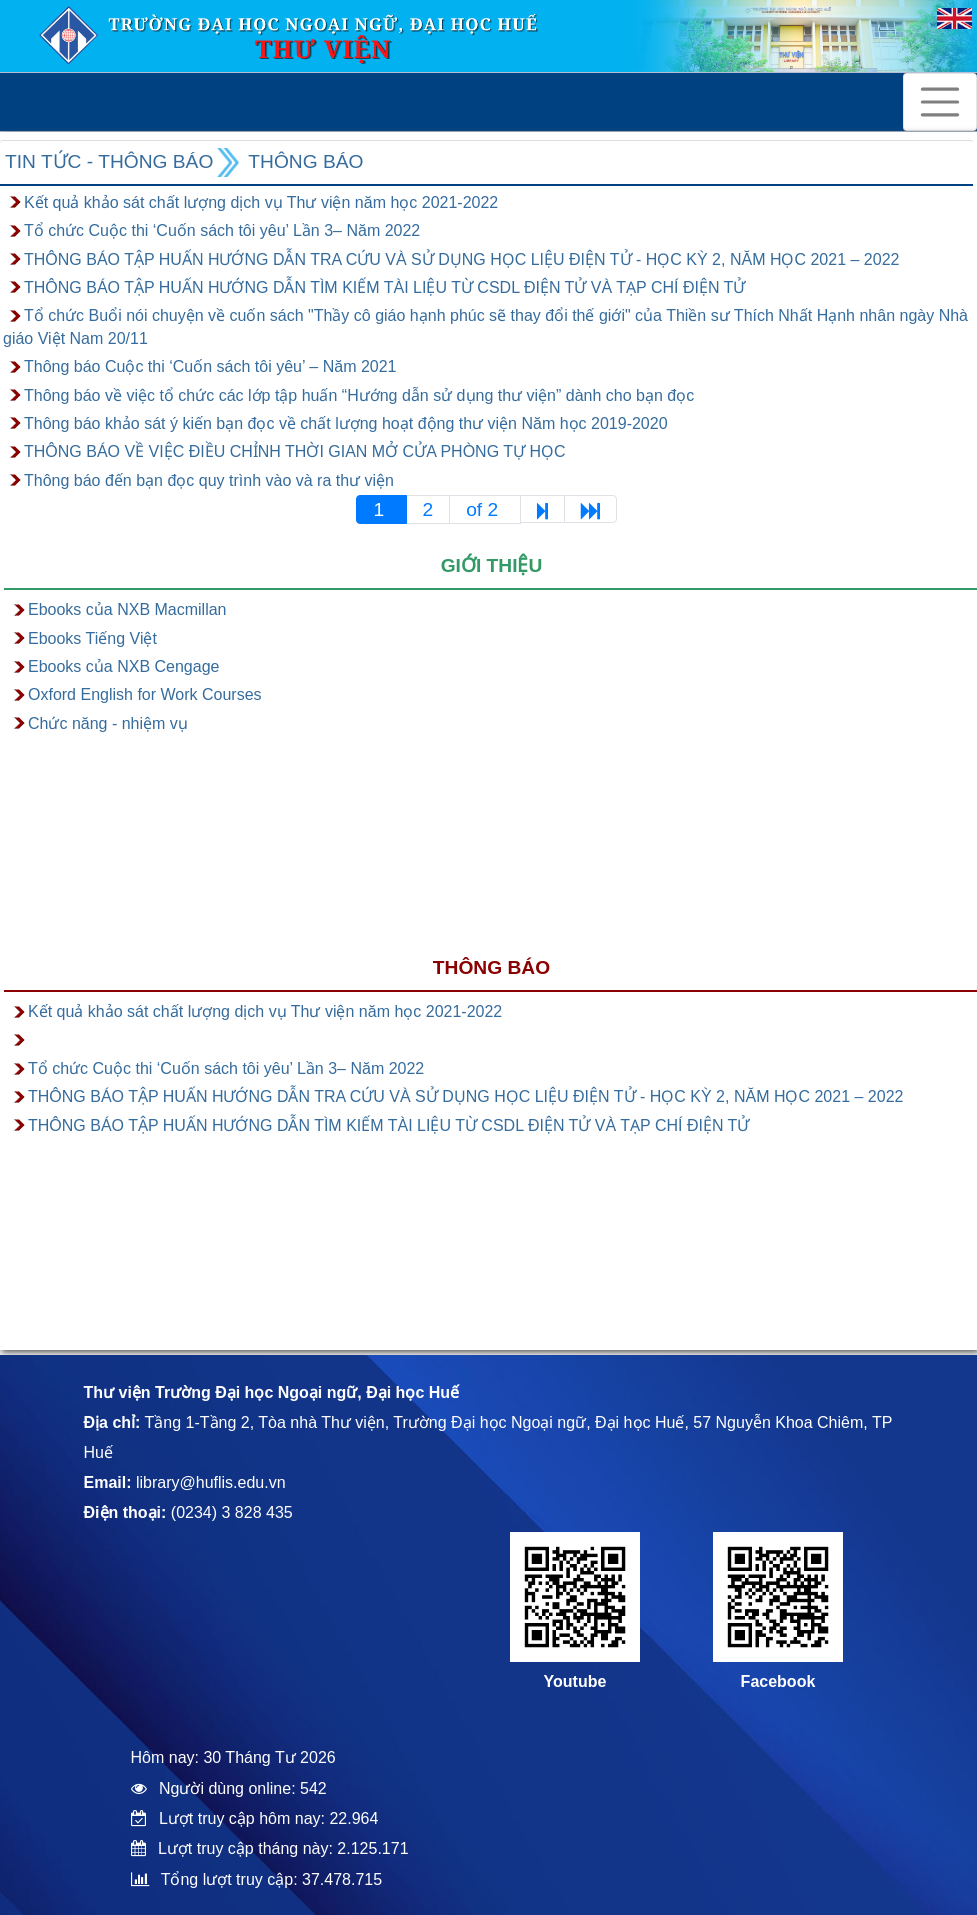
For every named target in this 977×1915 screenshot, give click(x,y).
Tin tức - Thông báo (109, 161)
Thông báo (305, 161)
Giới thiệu (492, 565)
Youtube (575, 1681)
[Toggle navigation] (940, 102)
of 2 (484, 509)
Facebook (778, 1681)
